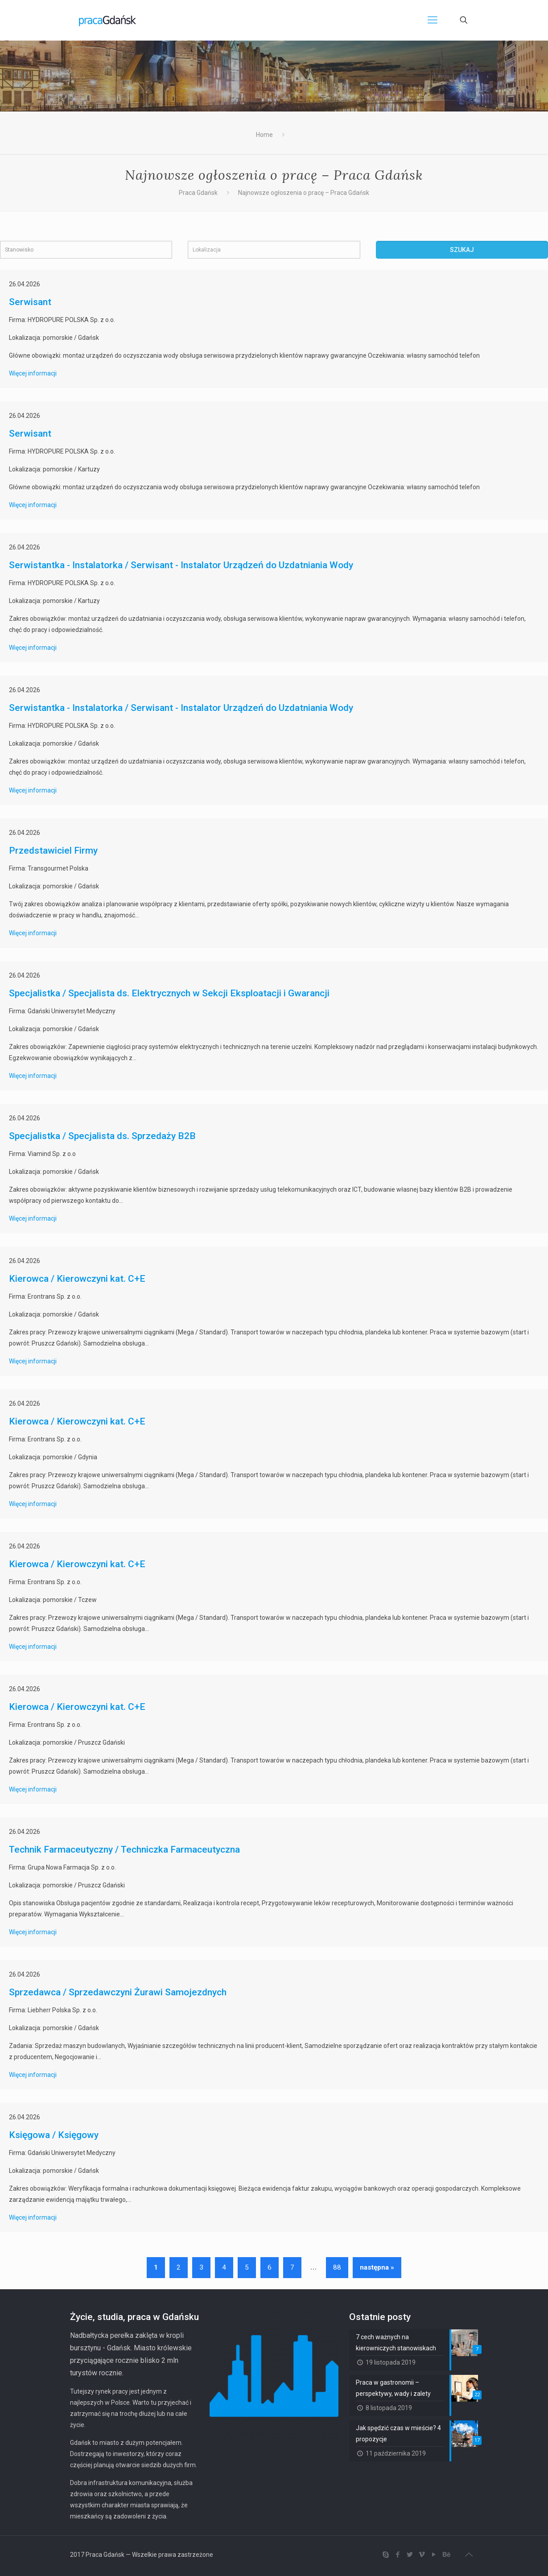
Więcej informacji (33, 373)
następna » (377, 2267)
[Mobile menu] (432, 20)
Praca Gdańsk (198, 192)
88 (337, 2267)
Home (264, 134)
